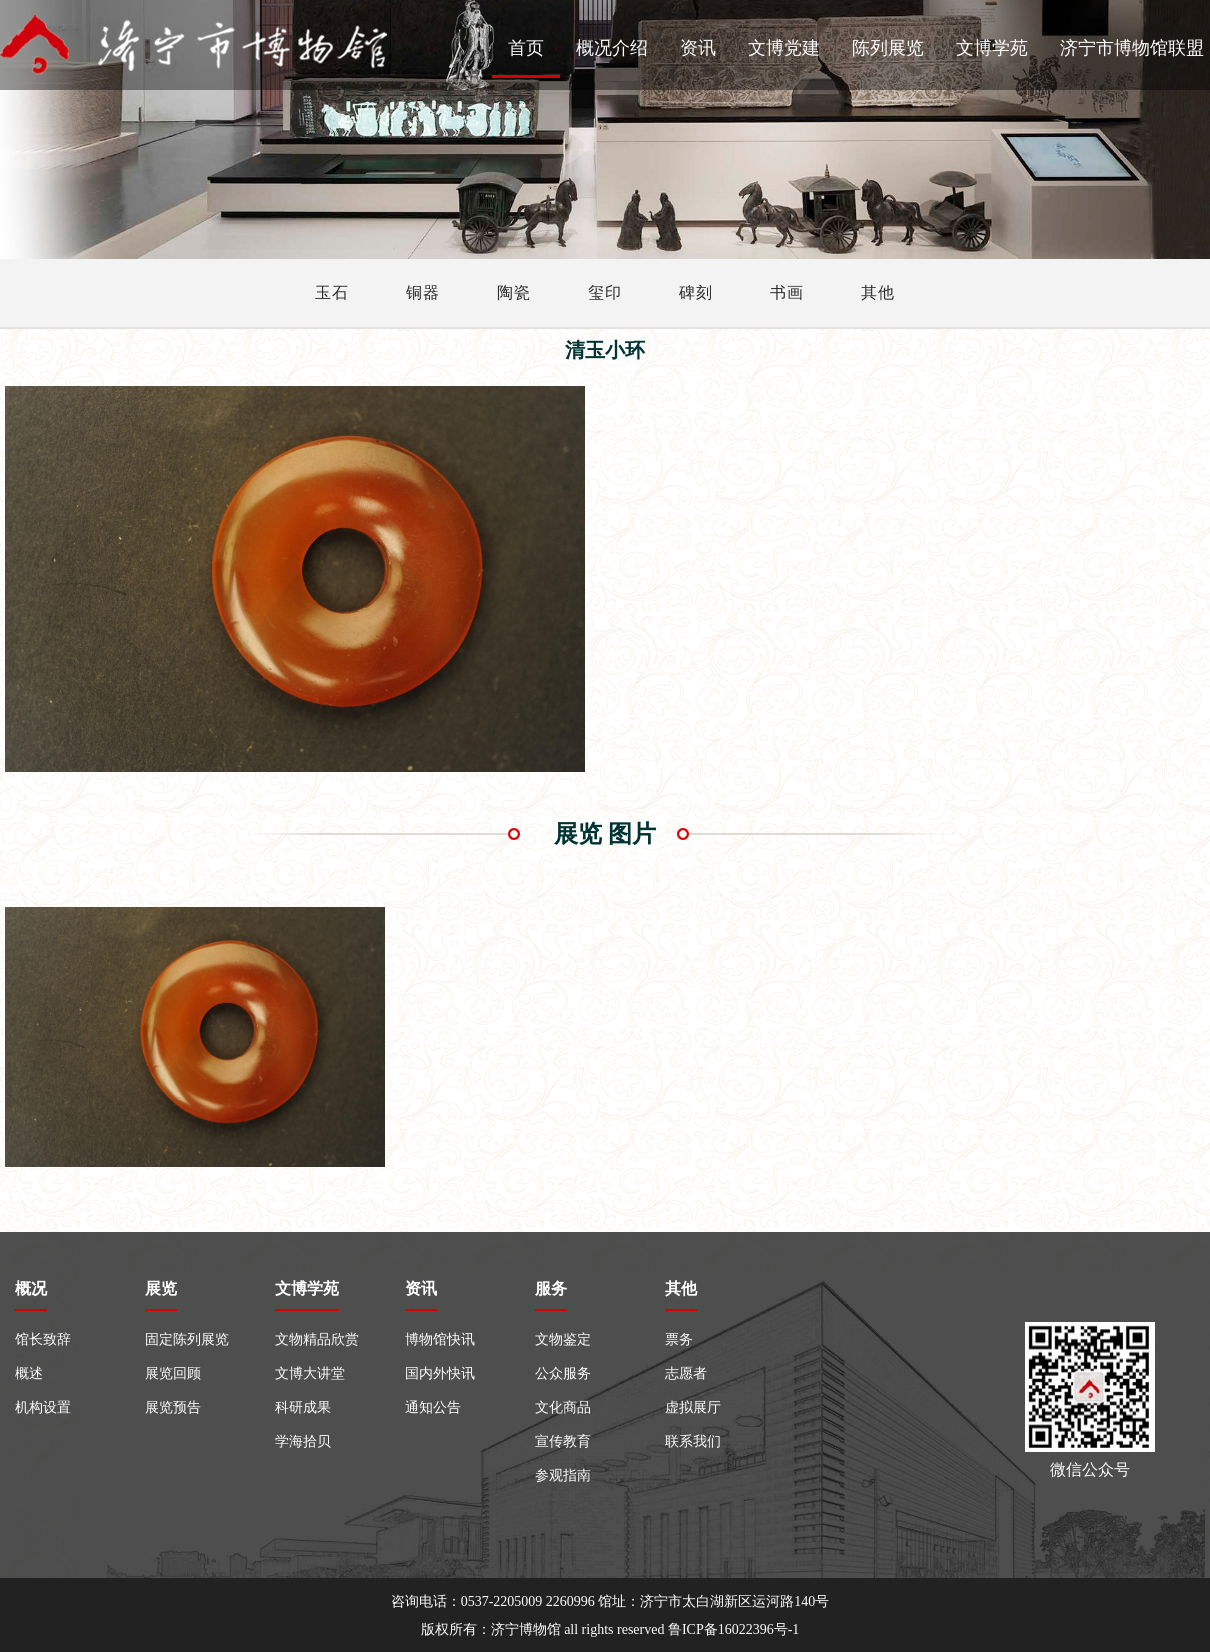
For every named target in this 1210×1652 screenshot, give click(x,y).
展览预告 (173, 1407)
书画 (787, 292)
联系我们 (693, 1441)
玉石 (332, 292)
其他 (878, 292)
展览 (161, 1288)
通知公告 (433, 1407)
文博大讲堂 (310, 1373)
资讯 (698, 48)
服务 (551, 1288)
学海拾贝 (303, 1441)
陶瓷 (514, 292)
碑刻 (696, 292)
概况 (31, 1288)
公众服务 (563, 1373)
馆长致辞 (43, 1339)
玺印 (605, 292)
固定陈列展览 (187, 1339)
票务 (679, 1339)
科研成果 (303, 1407)
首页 (526, 48)
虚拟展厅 (693, 1407)
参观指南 (563, 1475)
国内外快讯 (440, 1373)
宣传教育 (563, 1441)
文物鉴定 (563, 1339)
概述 (29, 1373)
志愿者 (686, 1373)
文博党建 (784, 48)
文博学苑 (992, 48)
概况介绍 (612, 48)
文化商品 (563, 1407)
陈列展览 (888, 48)
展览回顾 (173, 1373)
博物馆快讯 (440, 1339)
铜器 (423, 292)
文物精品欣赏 (317, 1339)
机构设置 (43, 1407)
